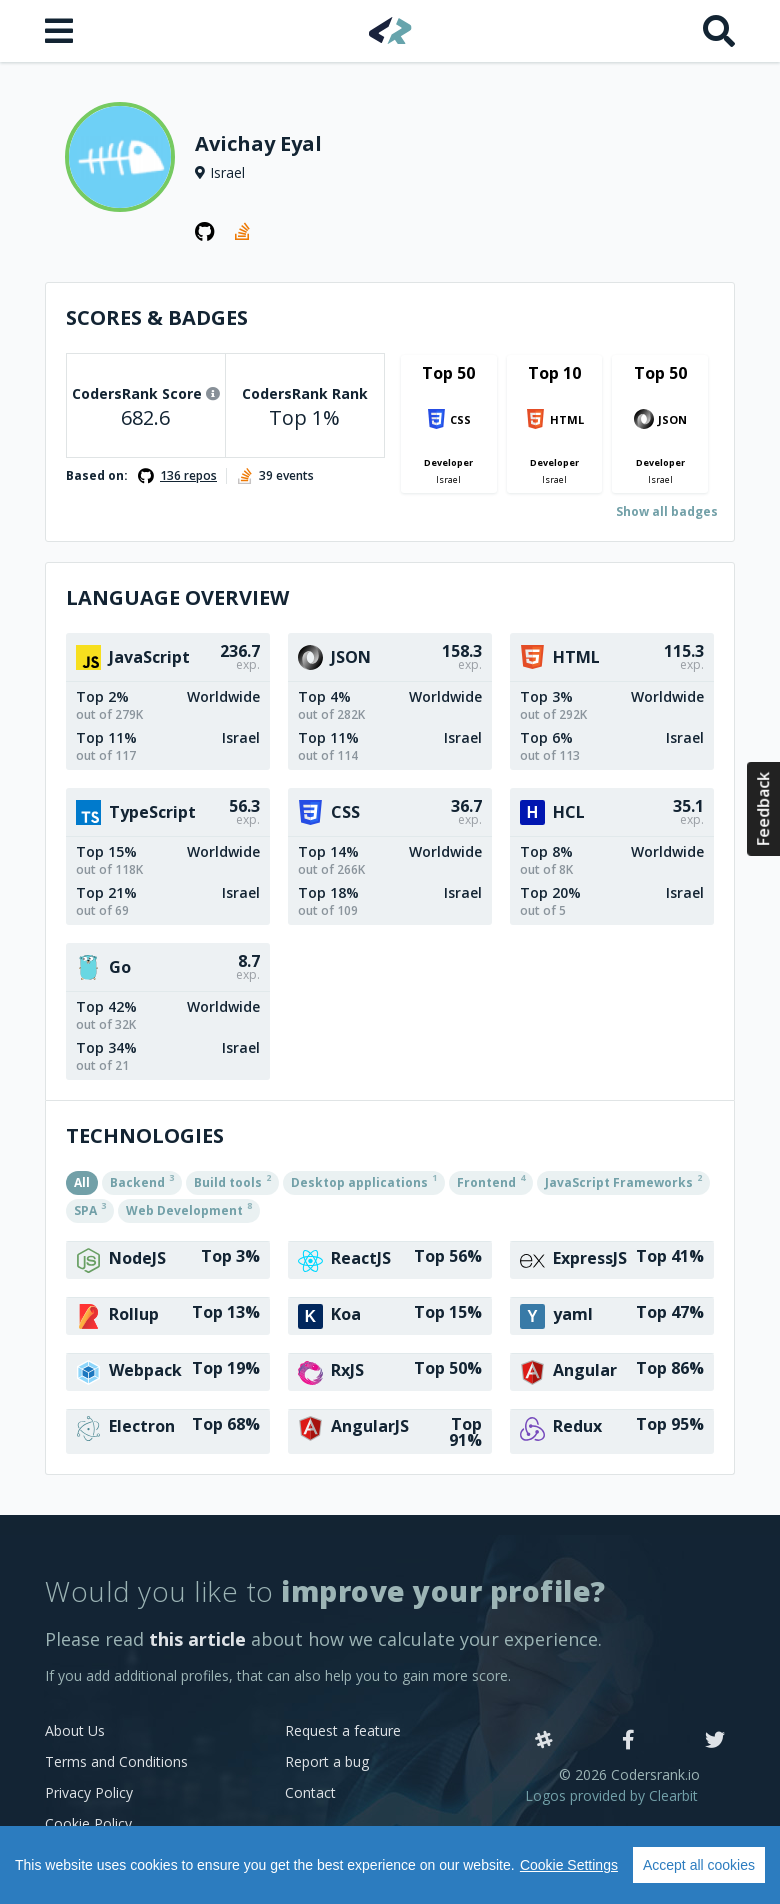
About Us (75, 1730)
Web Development (189, 1209)
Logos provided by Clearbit (611, 1795)
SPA (90, 1209)
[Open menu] (61, 31)
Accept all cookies (699, 1865)
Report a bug (327, 1761)
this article (197, 1639)
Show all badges (667, 511)
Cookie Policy (88, 1823)
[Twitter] (715, 1741)
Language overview (177, 597)
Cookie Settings (569, 1865)
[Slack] (544, 1741)
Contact (310, 1792)
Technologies (145, 1135)
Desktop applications (364, 1181)
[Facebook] (628, 1741)
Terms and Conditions (116, 1761)
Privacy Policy (89, 1792)
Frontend (491, 1181)
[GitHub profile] (205, 232)
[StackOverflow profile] (245, 232)
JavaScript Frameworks (623, 1181)
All (82, 1182)
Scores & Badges (157, 317)
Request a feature (343, 1730)
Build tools (232, 1181)
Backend (142, 1181)
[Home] (390, 30)
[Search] (719, 31)
